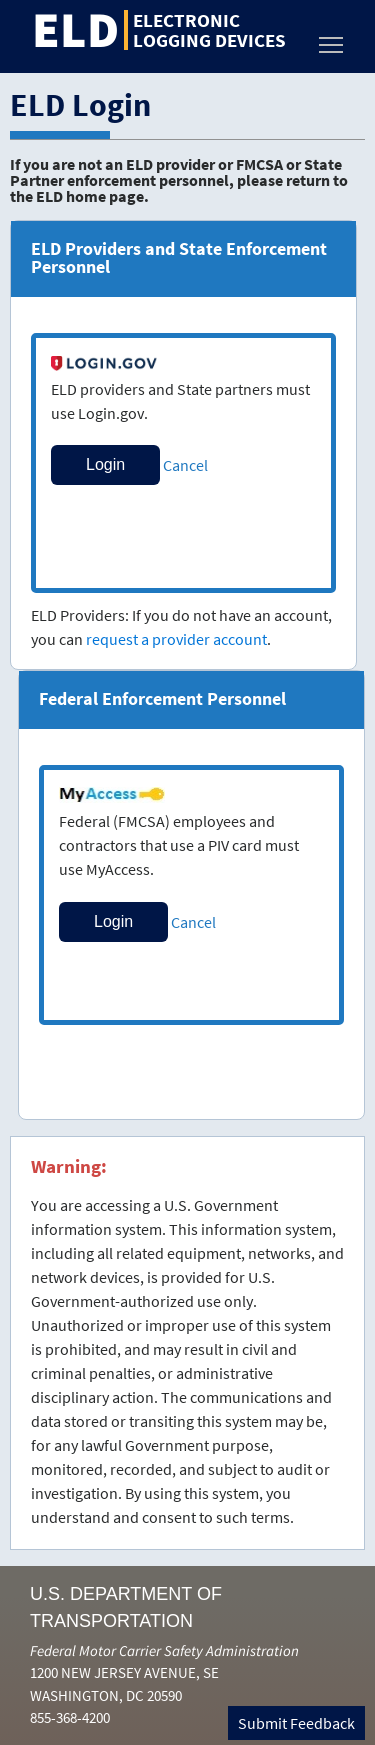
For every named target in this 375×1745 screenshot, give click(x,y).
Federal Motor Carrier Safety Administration (164, 1650)
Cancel (185, 465)
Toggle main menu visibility (332, 39)
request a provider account (176, 639)
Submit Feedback (296, 1723)
